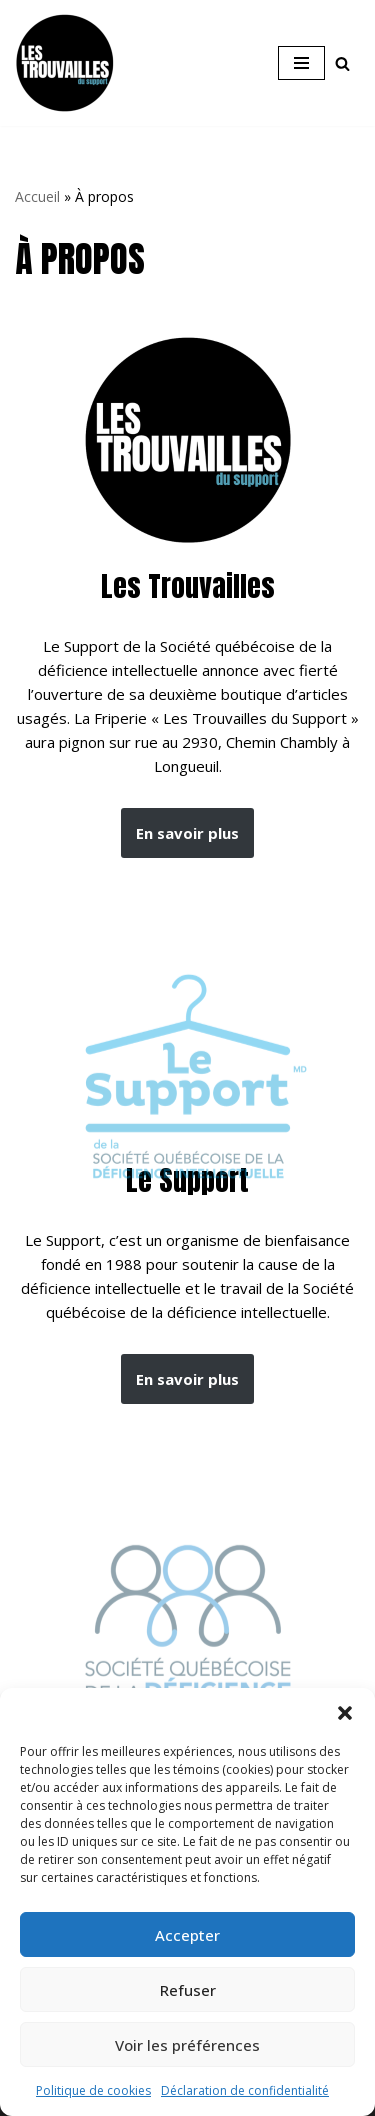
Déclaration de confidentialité (245, 2090)
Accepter (187, 1935)
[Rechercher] (342, 63)
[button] (345, 1713)
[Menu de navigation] (301, 63)
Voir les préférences (187, 2045)
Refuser (188, 1990)
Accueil (37, 196)
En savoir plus (187, 833)
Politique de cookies (93, 2090)
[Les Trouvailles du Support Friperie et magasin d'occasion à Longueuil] (65, 63)
